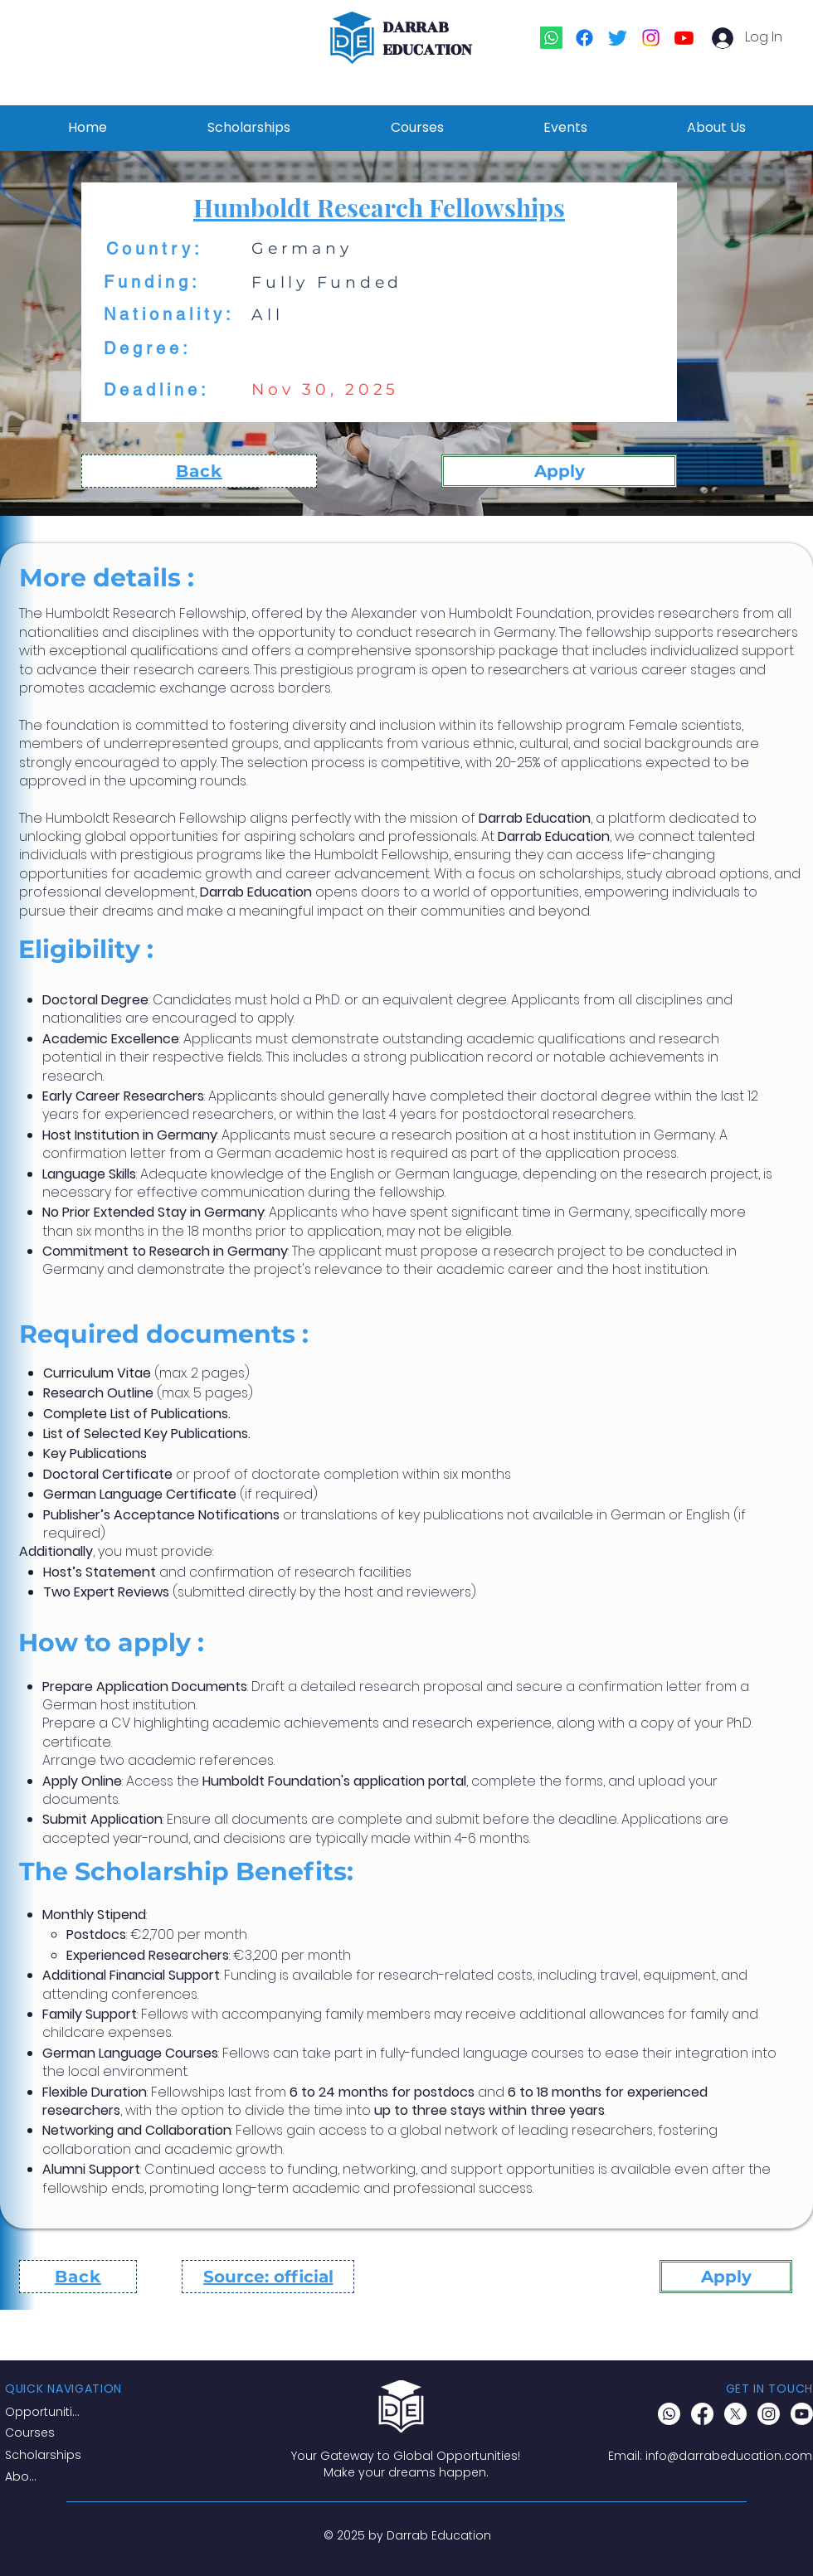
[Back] (199, 471)
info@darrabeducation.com (728, 2455)
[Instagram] (651, 38)
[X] (735, 2414)
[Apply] (559, 471)
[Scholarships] (47, 2456)
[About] (24, 2477)
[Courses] (47, 2433)
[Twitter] (617, 38)
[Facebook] (584, 38)
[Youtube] (684, 38)
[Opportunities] (45, 2413)
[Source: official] (268, 2276)
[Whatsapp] (551, 38)
